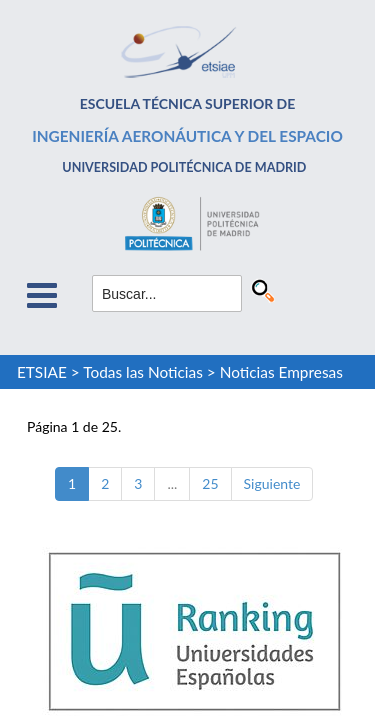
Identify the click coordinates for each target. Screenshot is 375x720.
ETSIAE (42, 372)
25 (210, 483)
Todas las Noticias (143, 372)
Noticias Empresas (281, 372)
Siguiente (272, 483)
